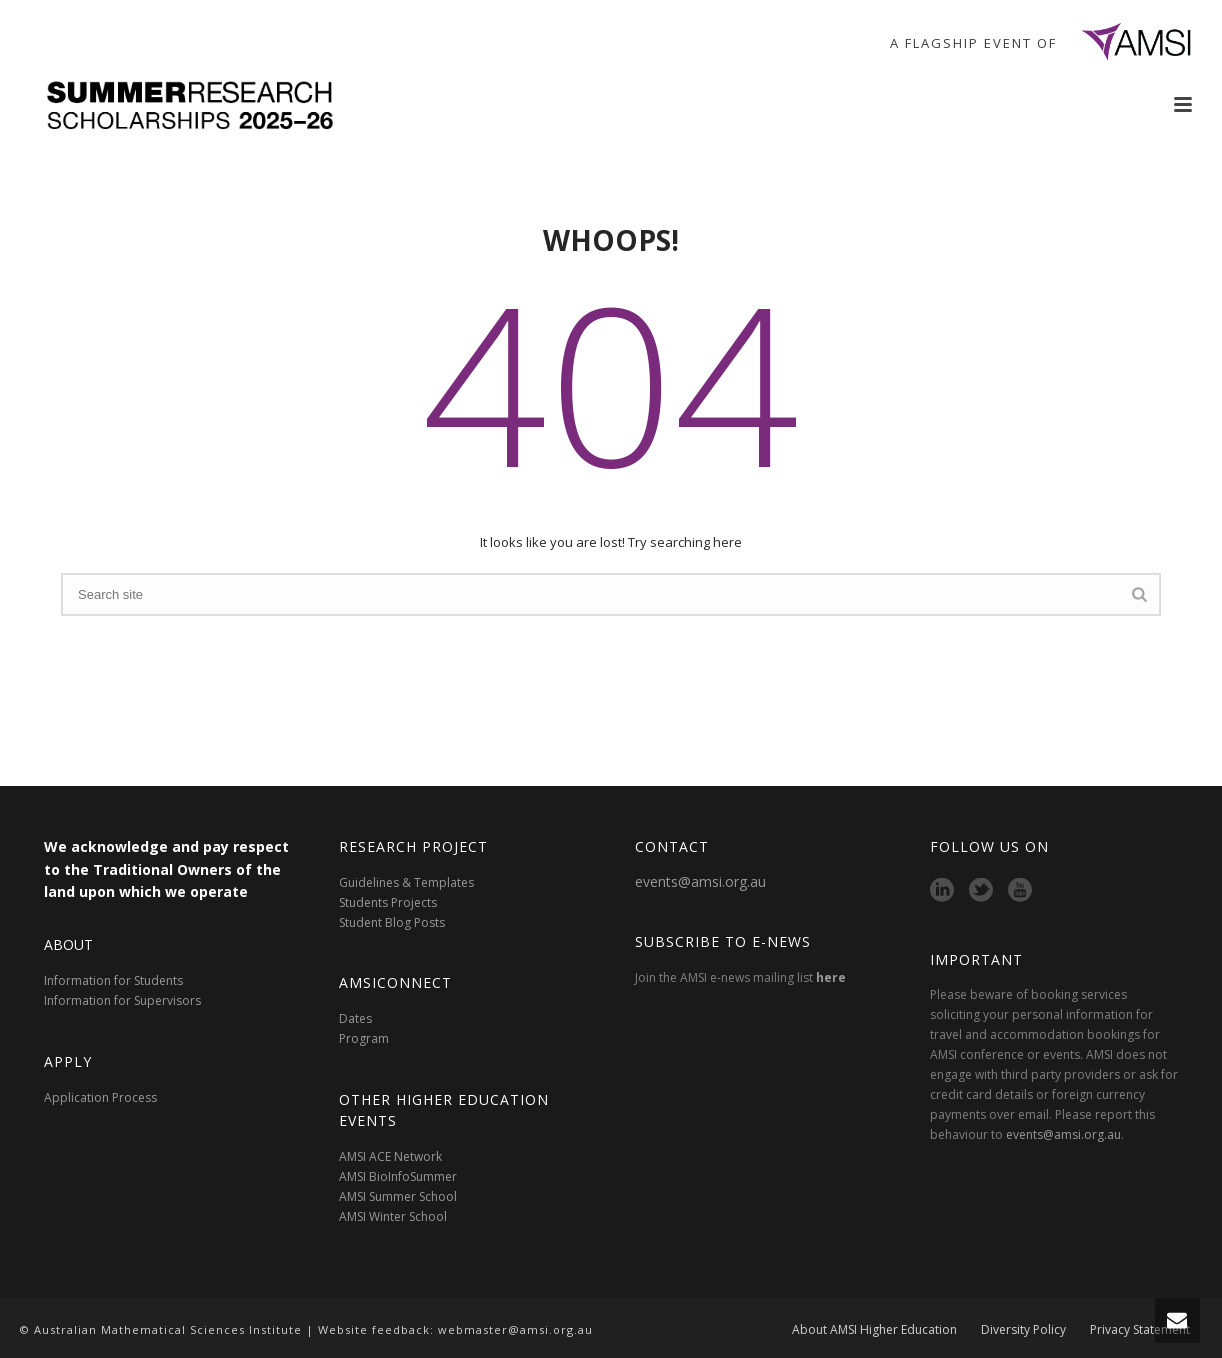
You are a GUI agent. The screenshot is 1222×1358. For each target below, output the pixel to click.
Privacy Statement (1140, 1330)
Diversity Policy (1023, 1330)
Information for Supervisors (122, 1000)
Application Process (100, 1097)
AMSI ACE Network (390, 1156)
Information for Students (113, 980)
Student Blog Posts (392, 922)
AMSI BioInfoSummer (398, 1176)
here (831, 977)
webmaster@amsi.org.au (515, 1329)
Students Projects (388, 902)
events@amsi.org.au (700, 881)
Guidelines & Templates (406, 882)
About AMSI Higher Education (874, 1330)
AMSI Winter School (393, 1216)
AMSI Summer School (398, 1196)
